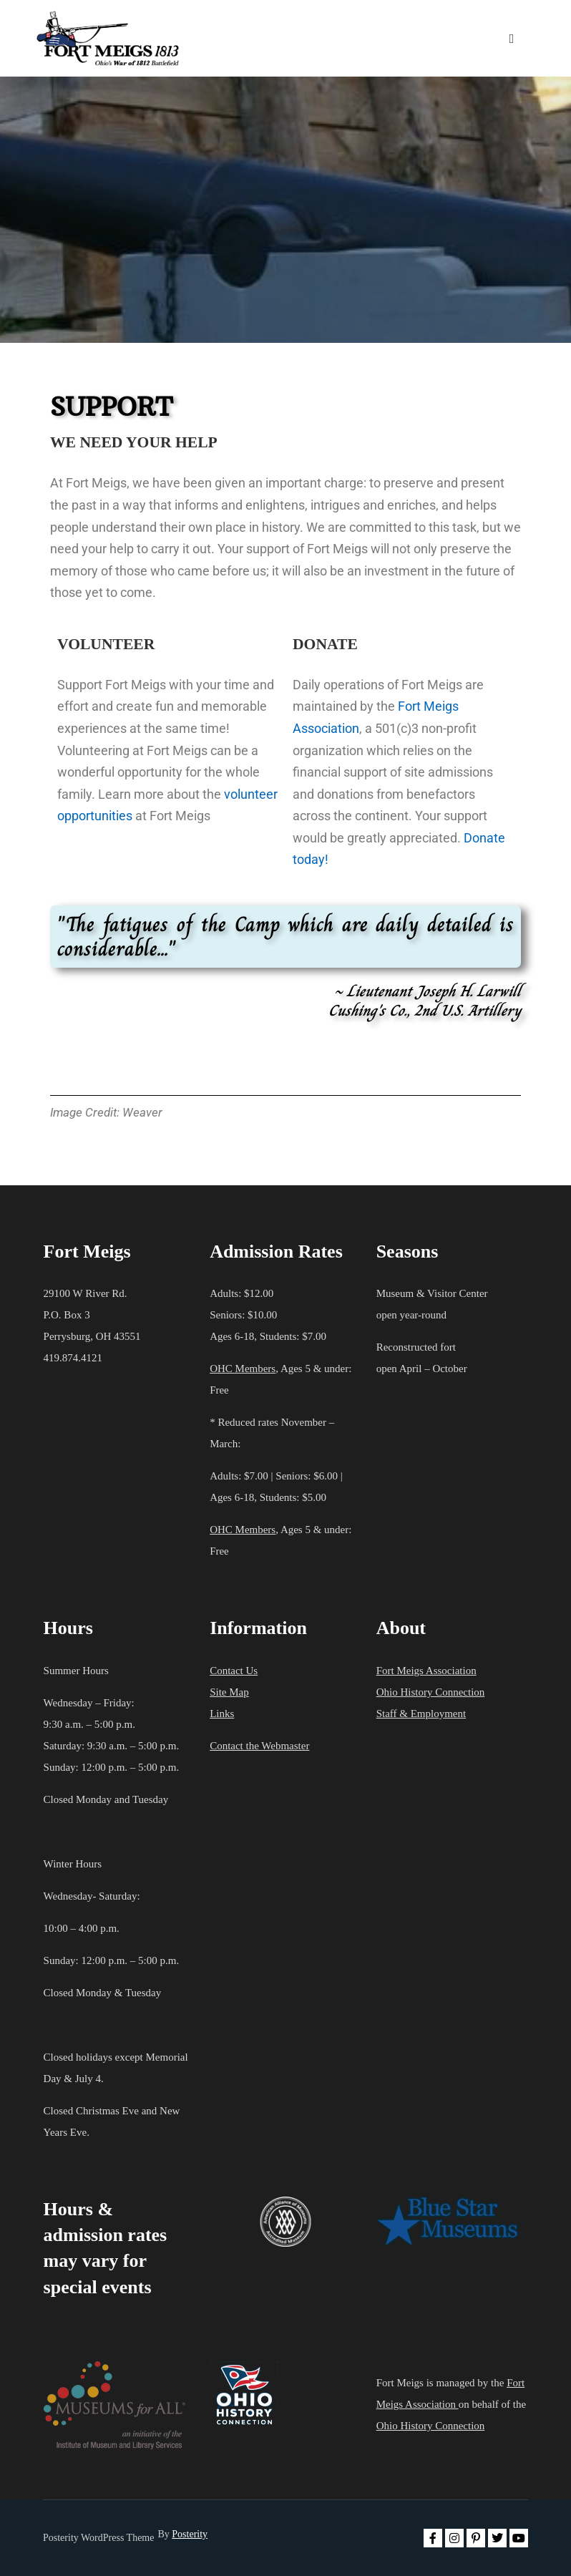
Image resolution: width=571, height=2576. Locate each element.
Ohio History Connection (430, 1692)
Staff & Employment (421, 1713)
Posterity (190, 2534)
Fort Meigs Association (426, 1670)
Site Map (229, 1692)
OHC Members (242, 1368)
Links (222, 1713)
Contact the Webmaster (259, 1745)
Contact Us (234, 1670)
